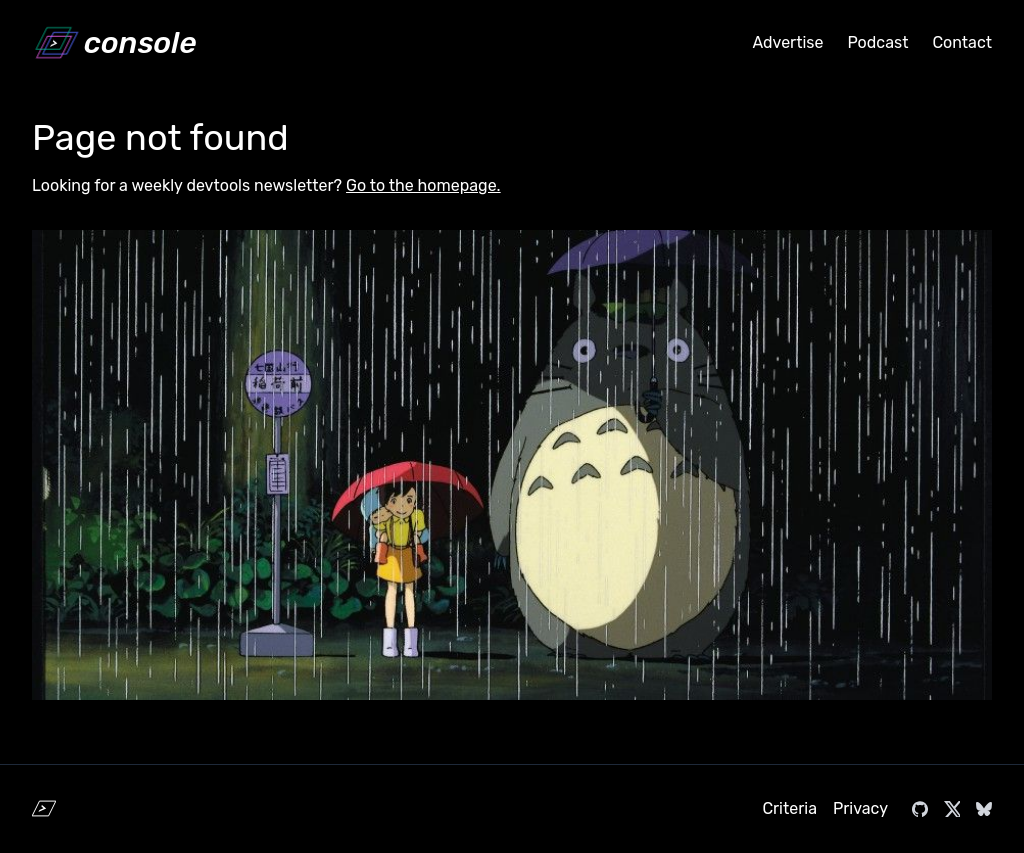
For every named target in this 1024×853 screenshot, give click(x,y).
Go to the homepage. (423, 185)
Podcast (877, 42)
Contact (962, 42)
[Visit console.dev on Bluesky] (984, 809)
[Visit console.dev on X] (952, 809)
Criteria (789, 808)
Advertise (787, 42)
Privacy (860, 808)
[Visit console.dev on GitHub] (920, 809)
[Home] (114, 43)
